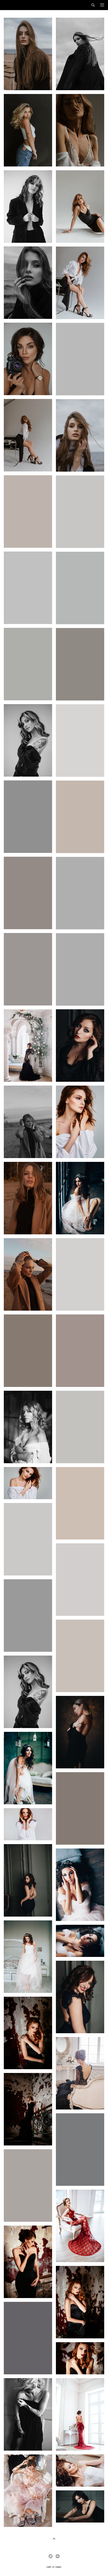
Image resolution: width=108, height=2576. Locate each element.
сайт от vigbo (54, 2567)
